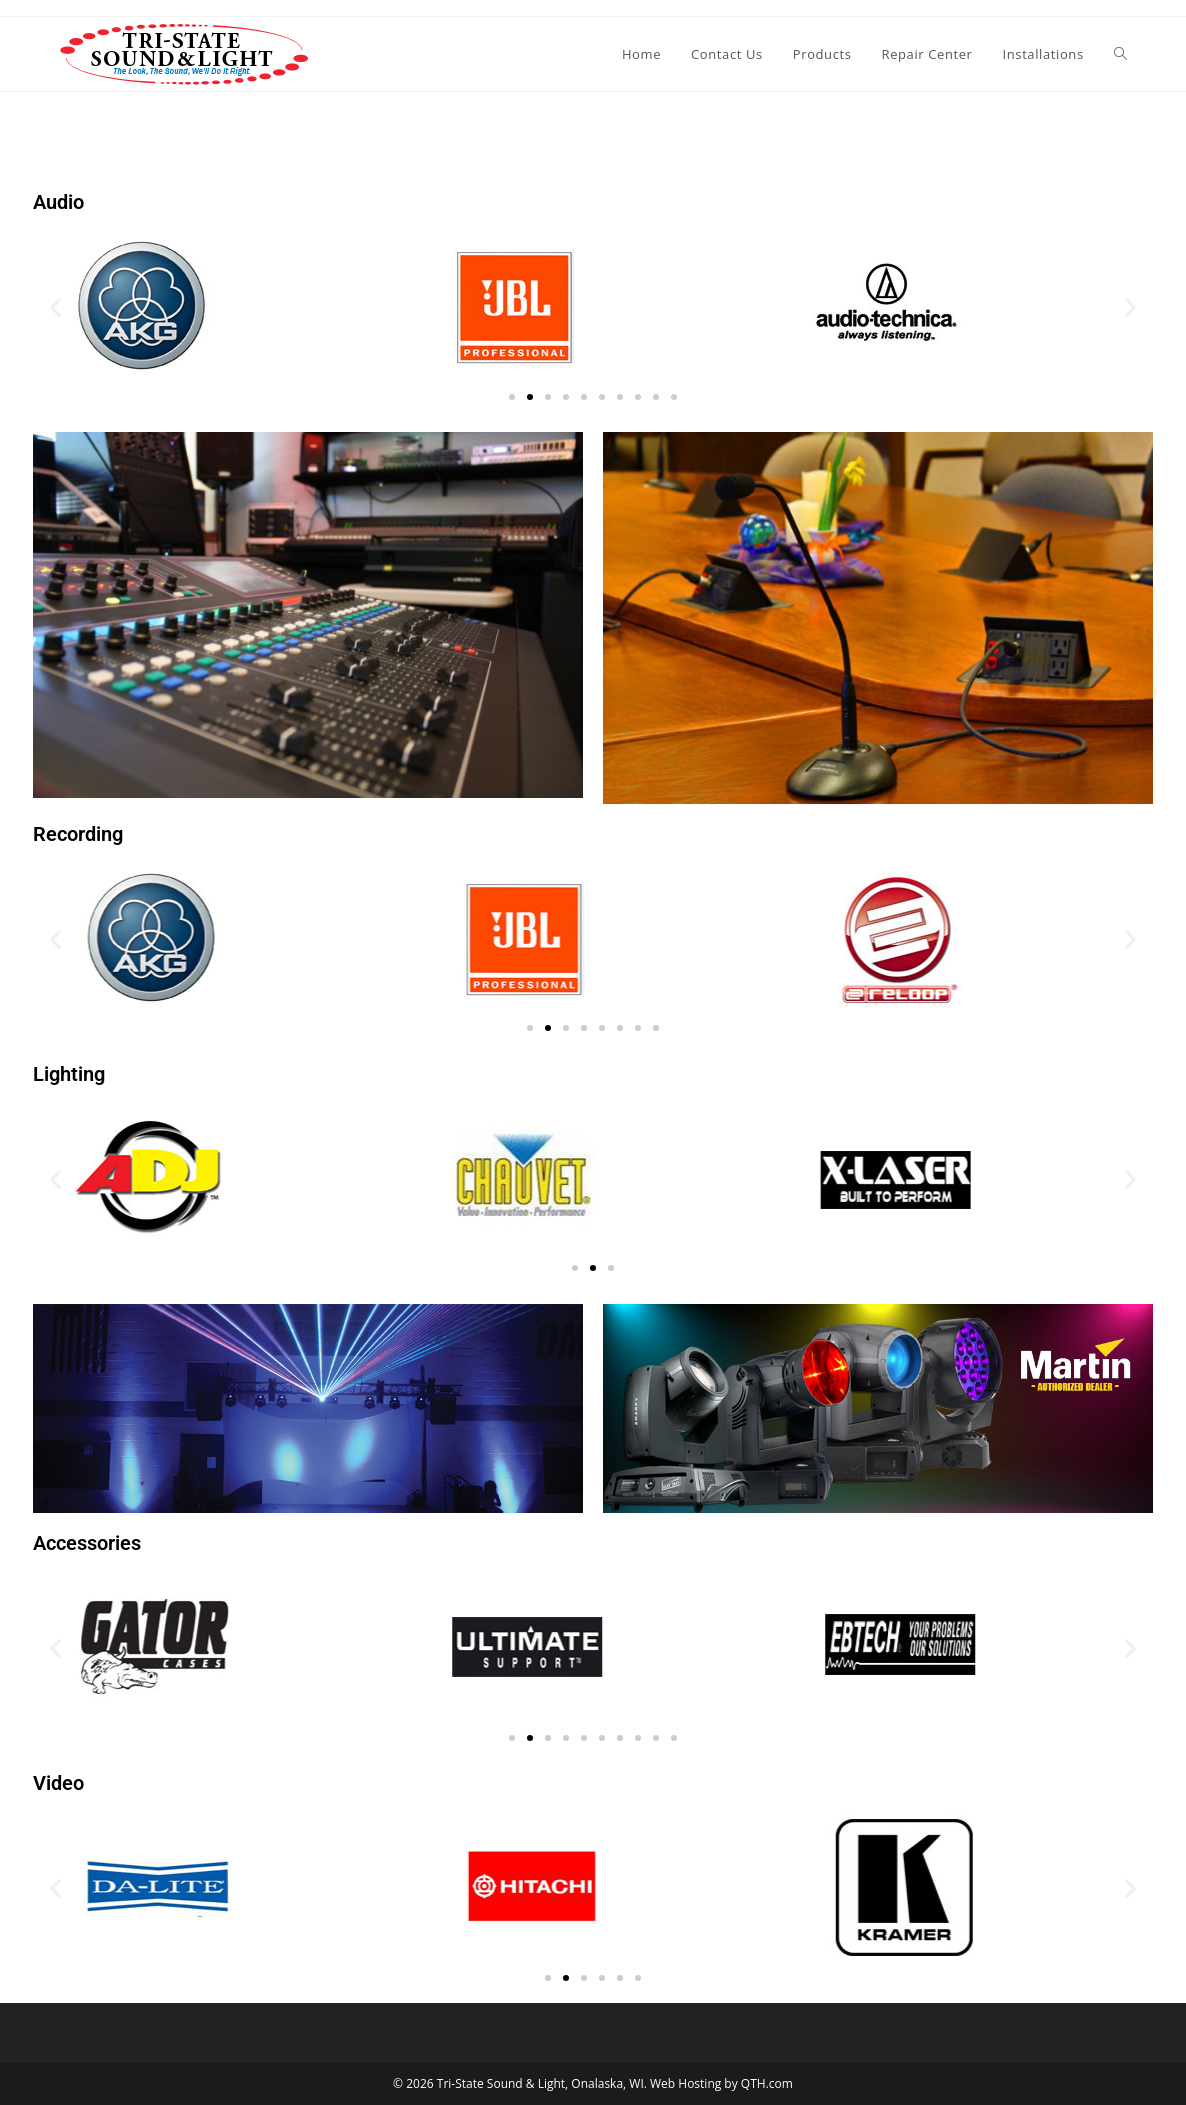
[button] (55, 307)
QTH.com (767, 2083)
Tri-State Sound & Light (501, 2083)
